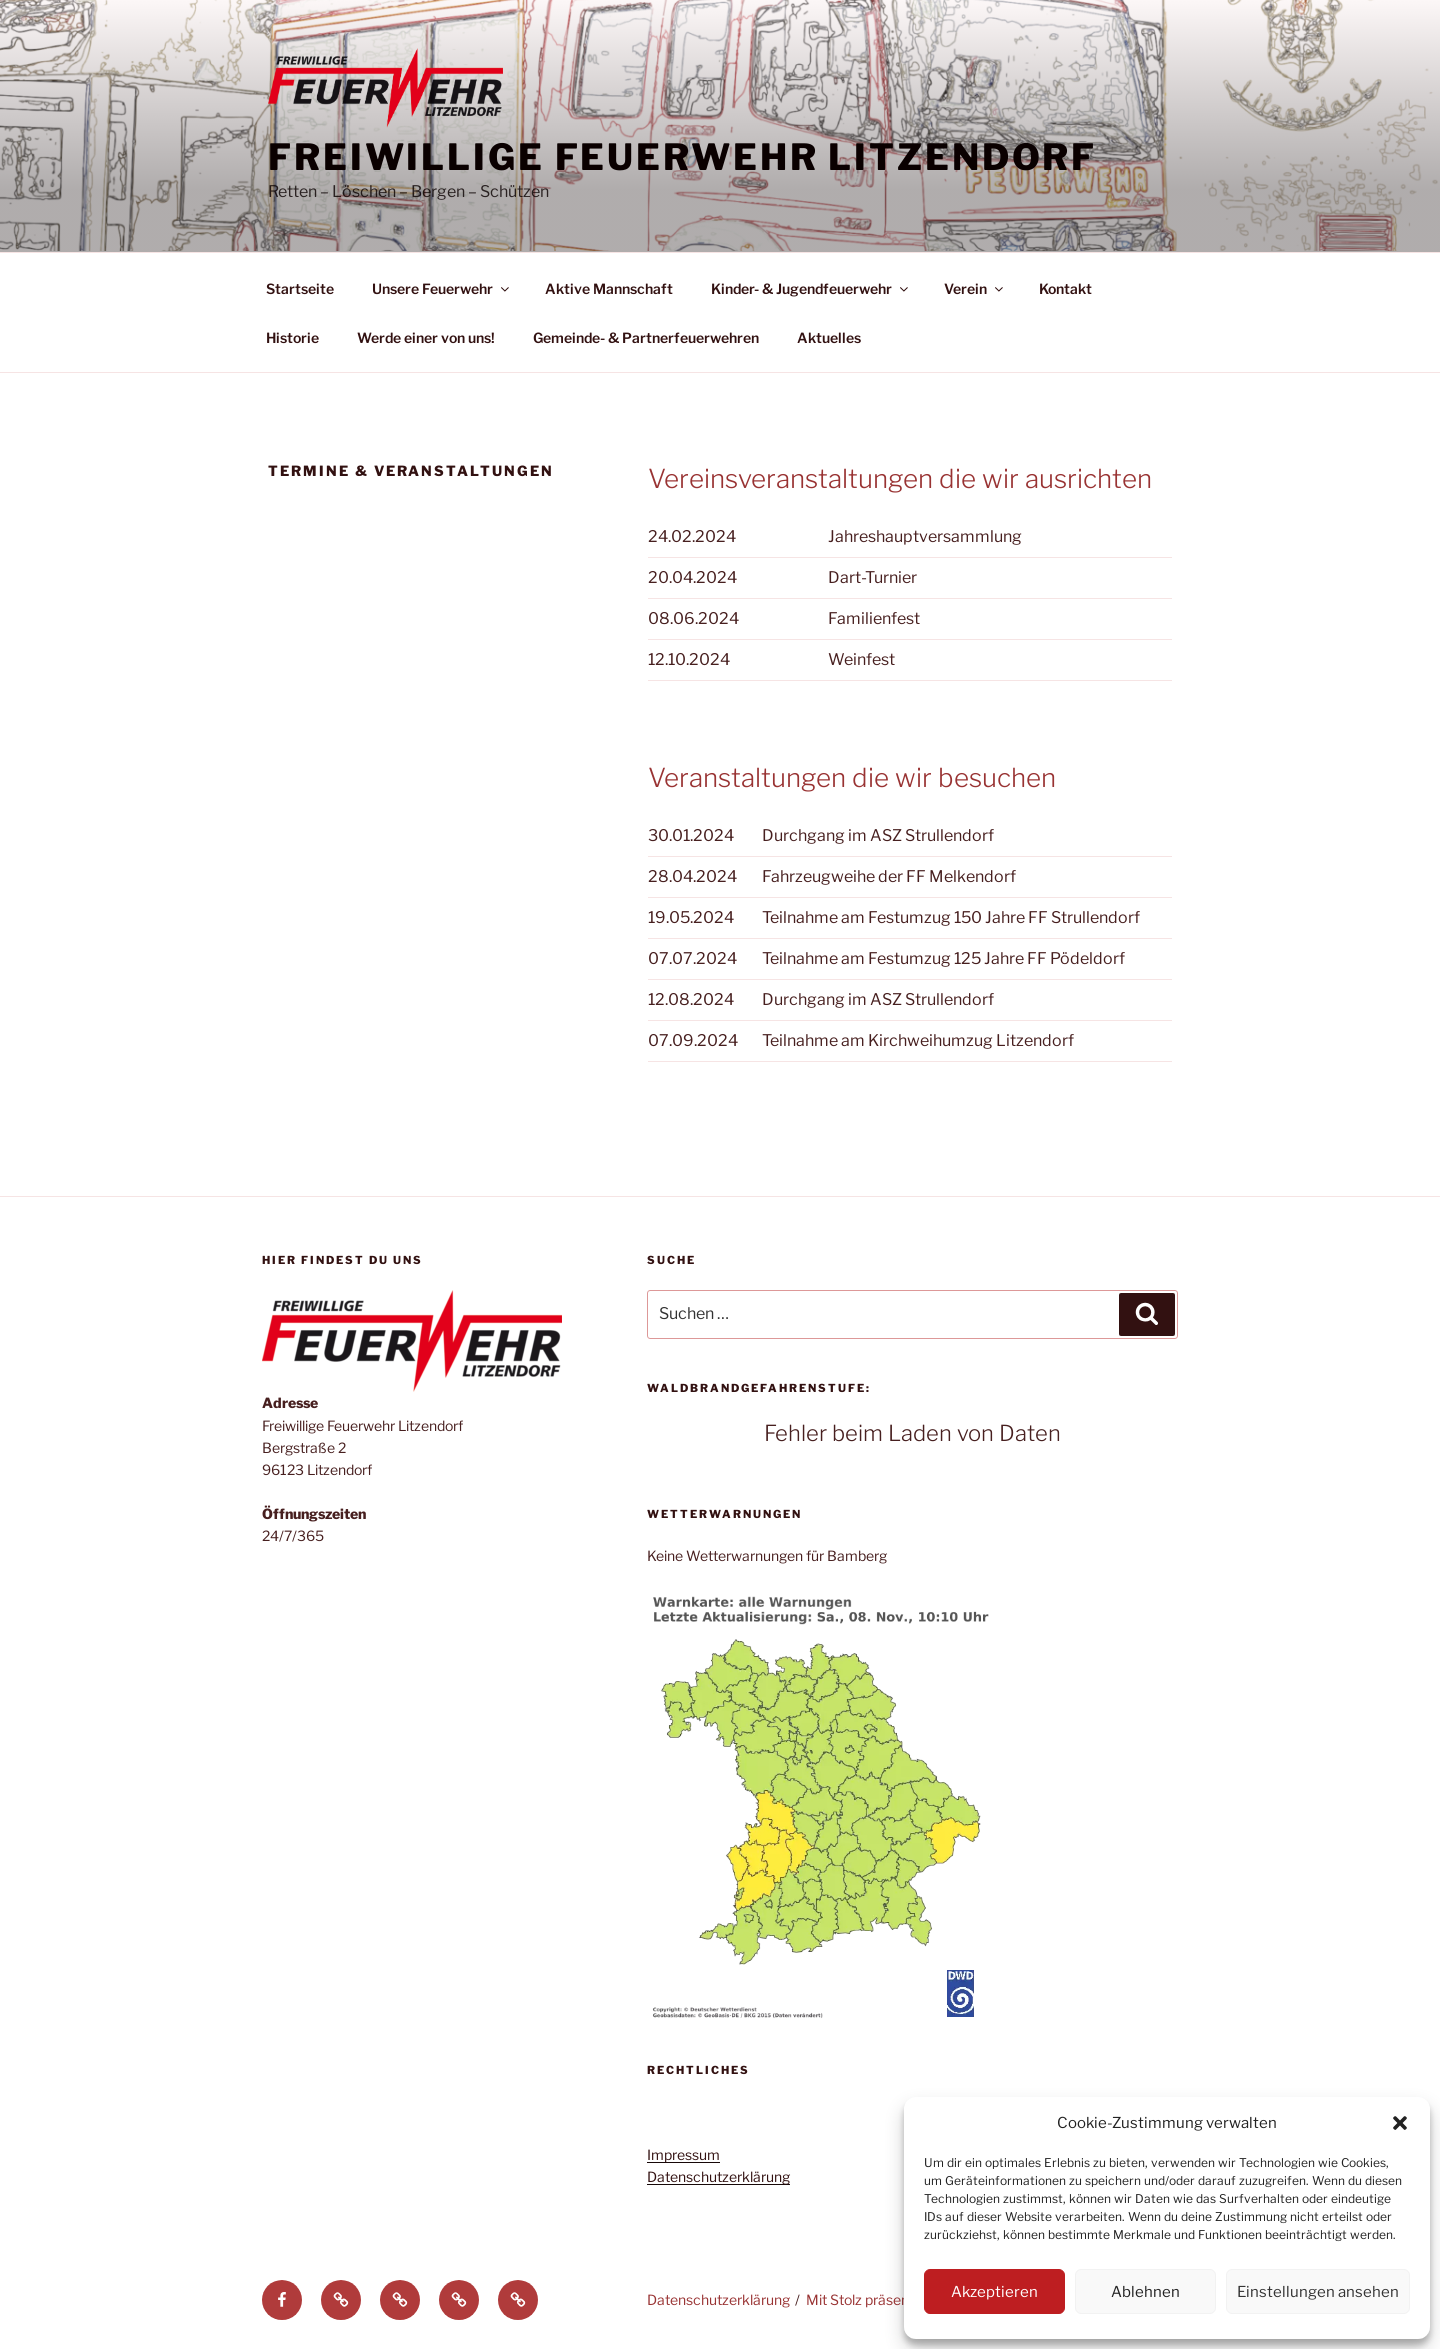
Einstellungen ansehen (1318, 2292)
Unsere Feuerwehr (442, 288)
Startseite (300, 288)
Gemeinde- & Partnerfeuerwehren (646, 337)
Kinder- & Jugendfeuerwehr (811, 288)
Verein (975, 288)
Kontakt (1065, 288)
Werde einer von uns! (426, 337)
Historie (292, 337)
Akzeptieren (994, 2292)
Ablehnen (1145, 2292)
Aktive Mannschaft (609, 288)
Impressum (683, 2154)
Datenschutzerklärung (718, 2176)
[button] (1400, 2123)
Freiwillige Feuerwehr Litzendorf (682, 157)
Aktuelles (829, 337)
